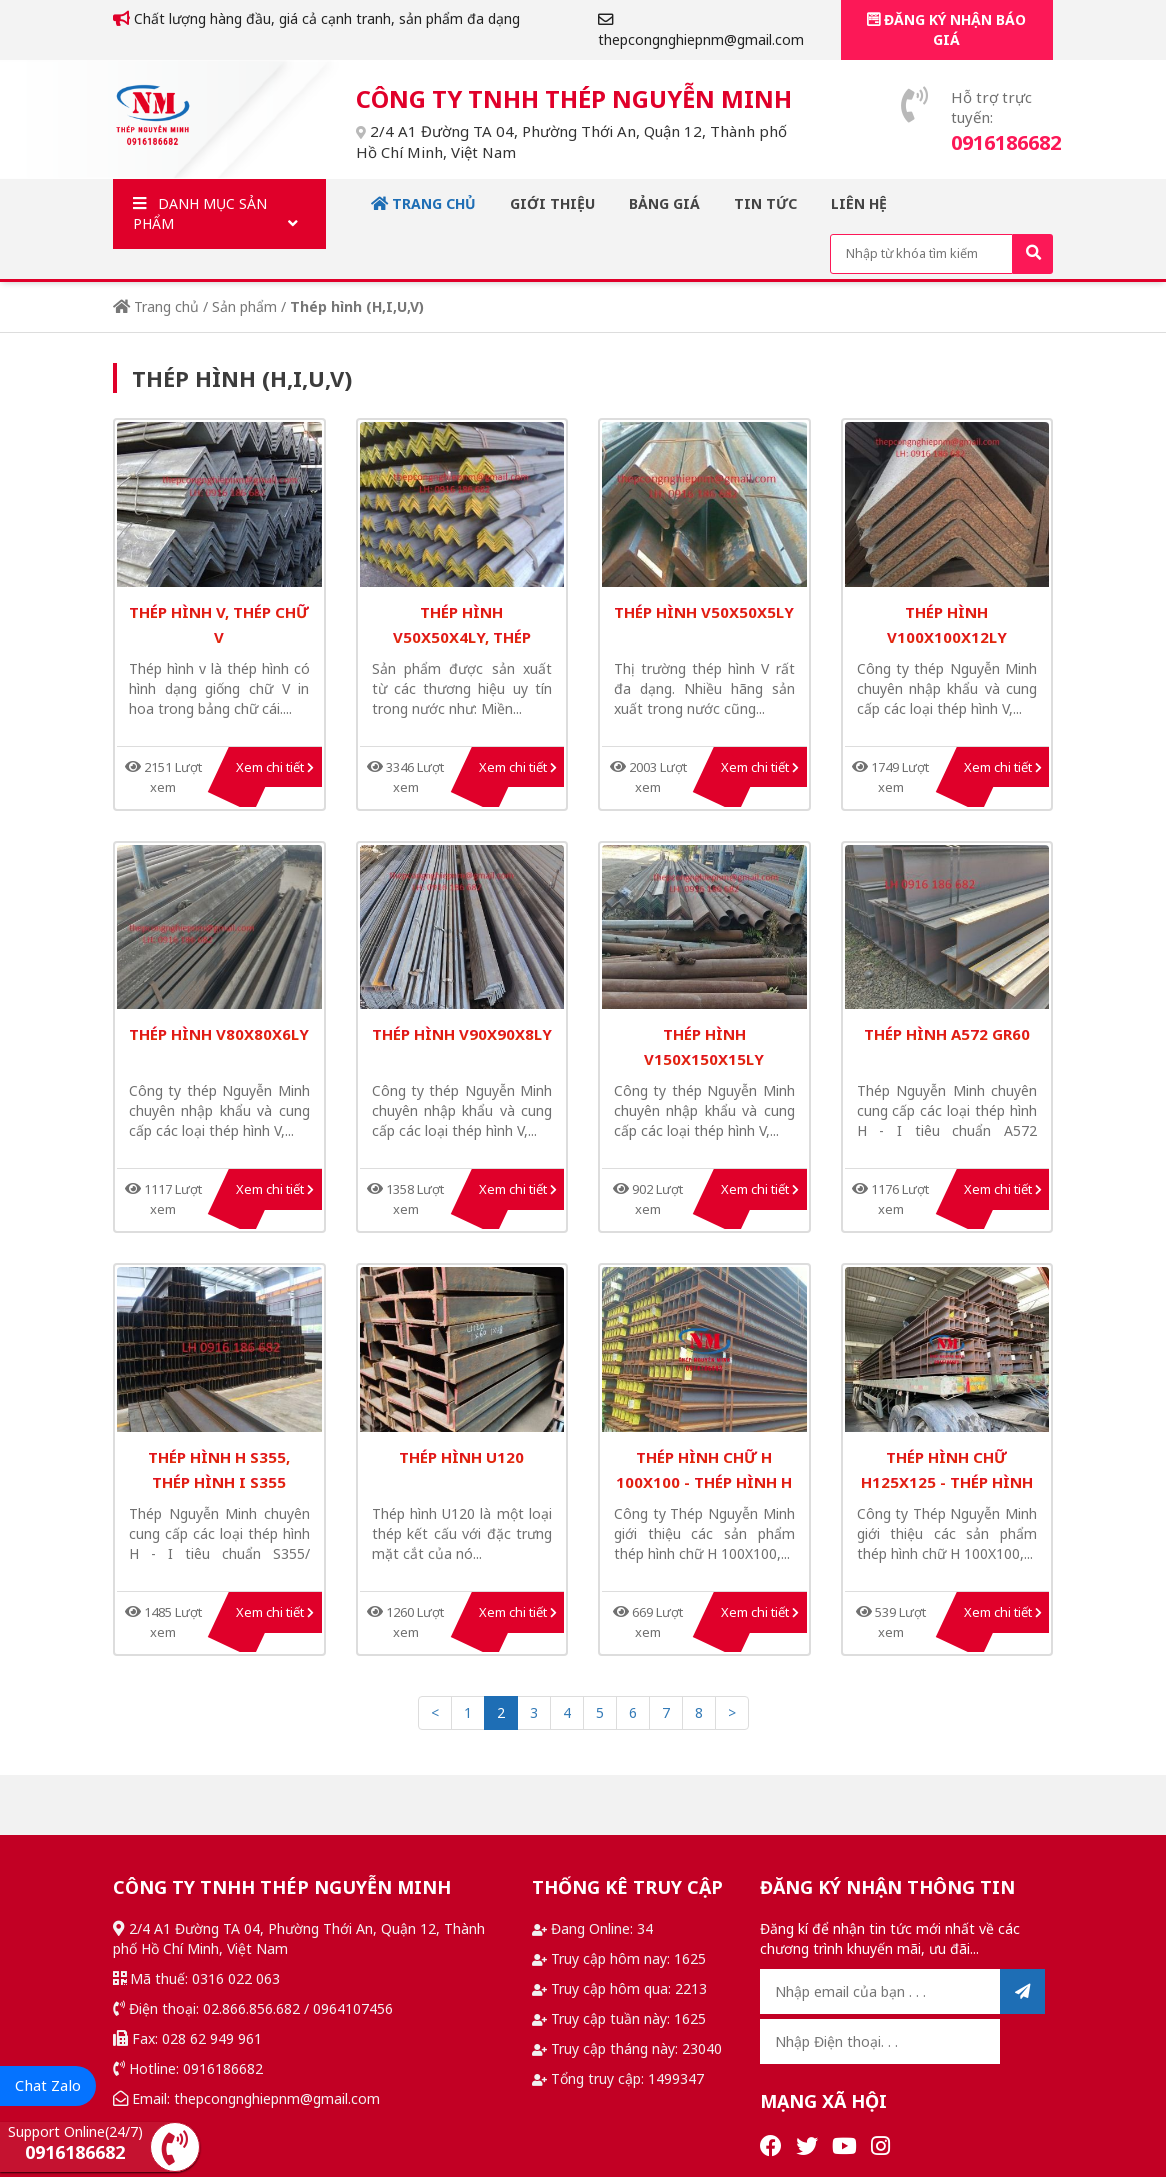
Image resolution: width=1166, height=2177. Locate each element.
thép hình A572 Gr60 (947, 1034)
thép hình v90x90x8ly (462, 1034)
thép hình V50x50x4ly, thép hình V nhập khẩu (461, 637)
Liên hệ (859, 203)
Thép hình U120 (461, 1457)
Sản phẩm (244, 306)
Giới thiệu (552, 203)
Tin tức (765, 203)
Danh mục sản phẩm (219, 214)
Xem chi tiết (275, 767)
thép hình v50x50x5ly (704, 612)
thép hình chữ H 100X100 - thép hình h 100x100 (704, 1482)
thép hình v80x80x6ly (219, 1034)
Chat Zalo (48, 2085)
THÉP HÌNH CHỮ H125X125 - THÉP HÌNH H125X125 (947, 1482)
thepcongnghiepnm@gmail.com (701, 30)
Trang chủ (423, 203)
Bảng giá (664, 203)
